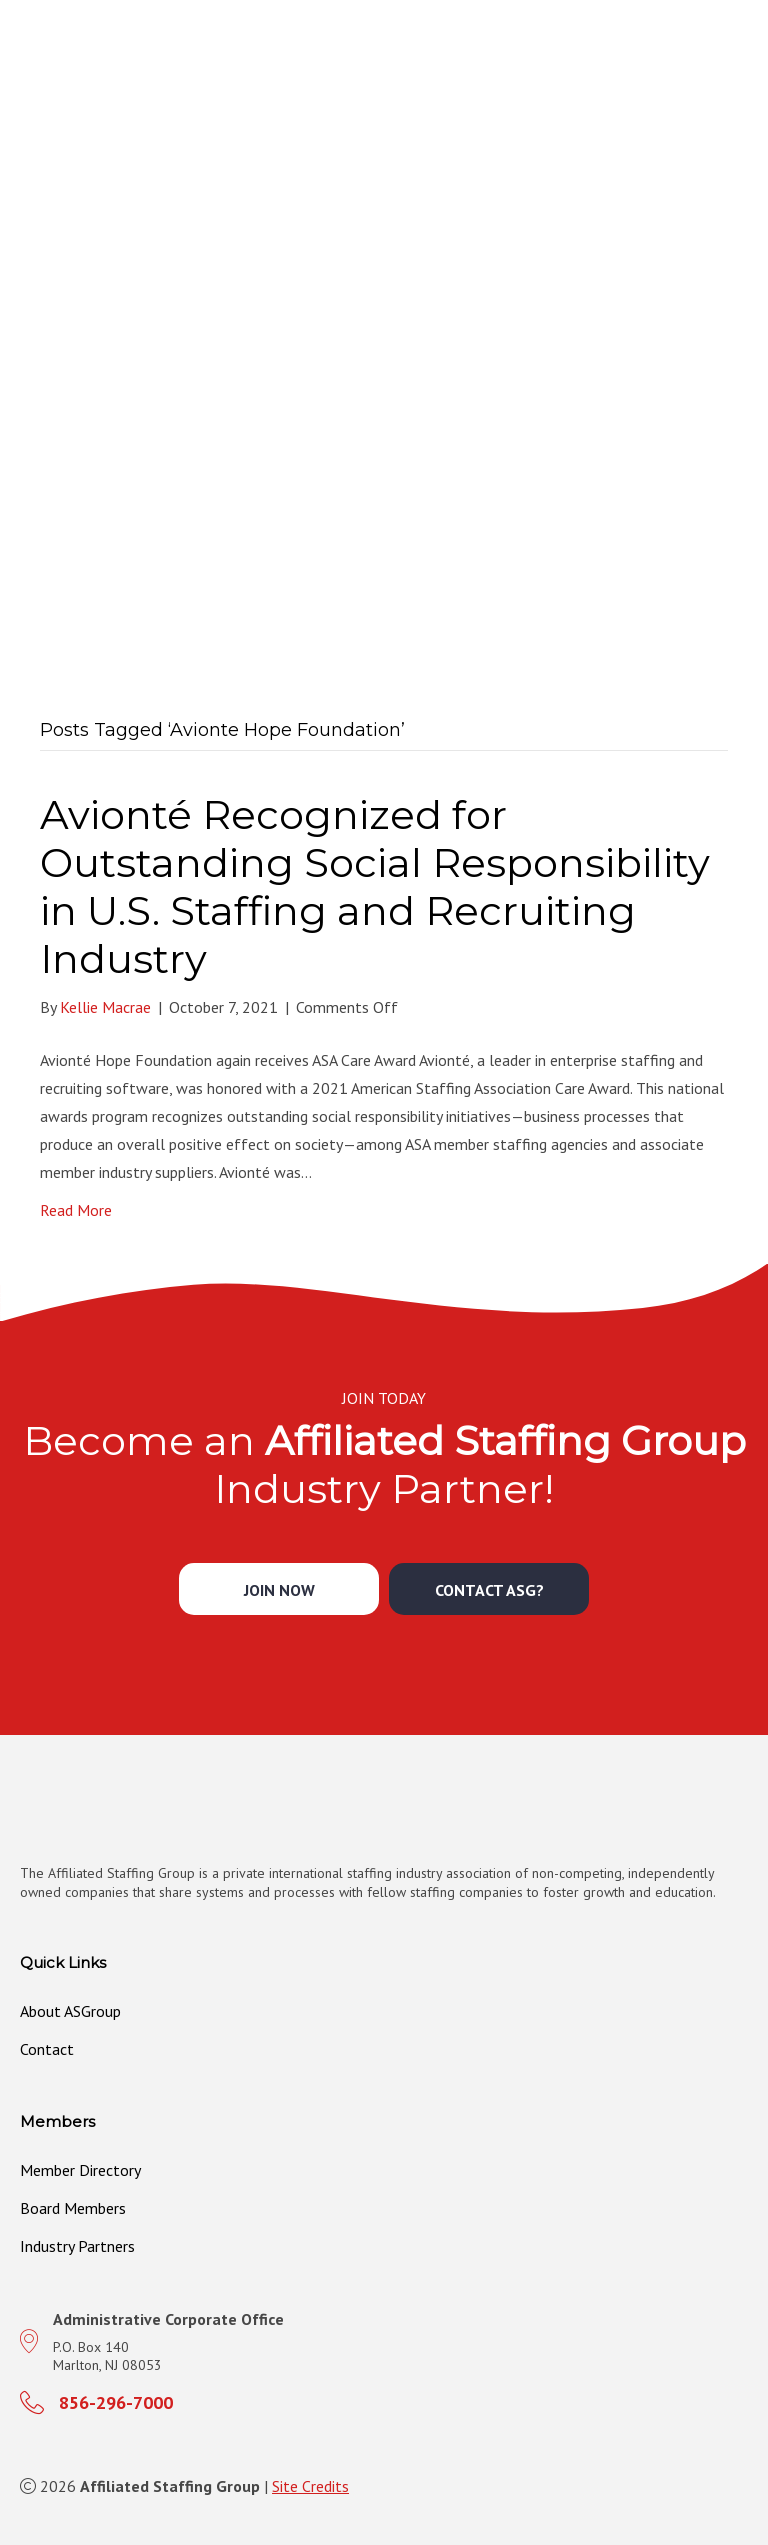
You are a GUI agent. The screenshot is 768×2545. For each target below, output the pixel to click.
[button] (279, 1589)
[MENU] (745, 81)
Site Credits (310, 2486)
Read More (76, 1210)
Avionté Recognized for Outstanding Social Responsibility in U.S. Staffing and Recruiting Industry (375, 886)
